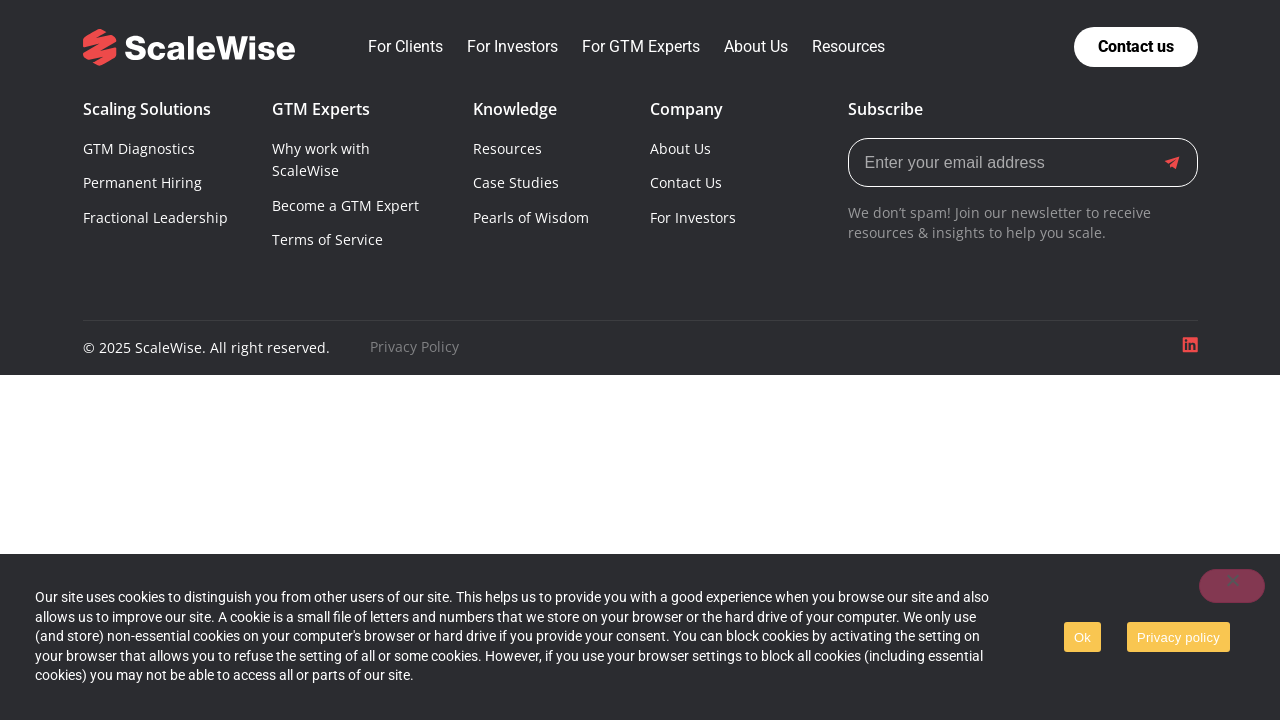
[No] (1232, 586)
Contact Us (686, 182)
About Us (680, 148)
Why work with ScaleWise (321, 159)
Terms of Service (327, 239)
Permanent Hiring (142, 182)
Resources (507, 148)
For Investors (693, 217)
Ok (1082, 637)
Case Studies (516, 182)
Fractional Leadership (155, 217)
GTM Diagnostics (139, 148)
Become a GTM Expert (345, 205)
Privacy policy (1178, 637)
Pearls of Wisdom (531, 217)
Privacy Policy (414, 346)
